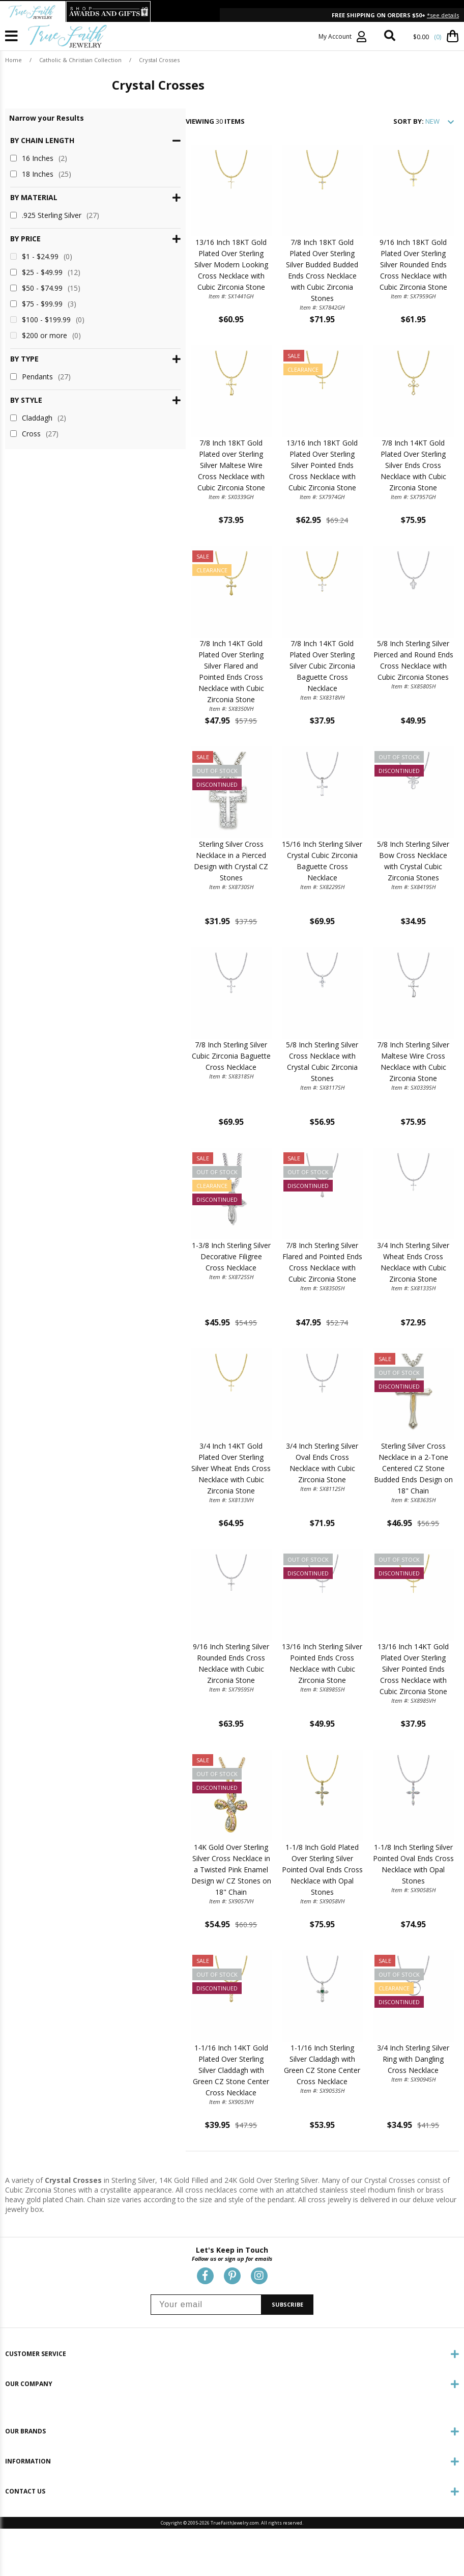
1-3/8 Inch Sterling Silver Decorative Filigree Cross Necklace (170, 1316)
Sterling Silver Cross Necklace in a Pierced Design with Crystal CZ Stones (170, 904)
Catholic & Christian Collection (80, 60)
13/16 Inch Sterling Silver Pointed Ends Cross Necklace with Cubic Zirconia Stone (285, 1729)
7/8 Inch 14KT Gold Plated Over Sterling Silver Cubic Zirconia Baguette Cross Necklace (285, 698)
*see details (443, 15)
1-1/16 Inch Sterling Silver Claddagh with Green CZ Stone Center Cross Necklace (285, 2141)
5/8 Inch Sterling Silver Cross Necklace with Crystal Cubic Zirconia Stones (285, 1110)
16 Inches (38, 158)
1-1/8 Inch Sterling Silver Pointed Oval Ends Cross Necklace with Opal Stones (401, 1935)
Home (13, 60)
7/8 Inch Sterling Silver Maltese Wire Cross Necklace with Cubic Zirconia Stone (401, 1110)
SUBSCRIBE (287, 2361)
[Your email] (206, 2361)
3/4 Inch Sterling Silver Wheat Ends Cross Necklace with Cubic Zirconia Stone (401, 1316)
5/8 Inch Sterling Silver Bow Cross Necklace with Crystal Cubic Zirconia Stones (401, 904)
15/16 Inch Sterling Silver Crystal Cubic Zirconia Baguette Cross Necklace (285, 904)
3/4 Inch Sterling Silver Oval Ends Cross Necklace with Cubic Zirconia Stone (285, 1523)
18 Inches (40, 174)
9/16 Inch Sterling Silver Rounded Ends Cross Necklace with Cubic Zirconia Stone (170, 1729)
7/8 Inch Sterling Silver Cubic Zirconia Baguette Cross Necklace (170, 1110)
